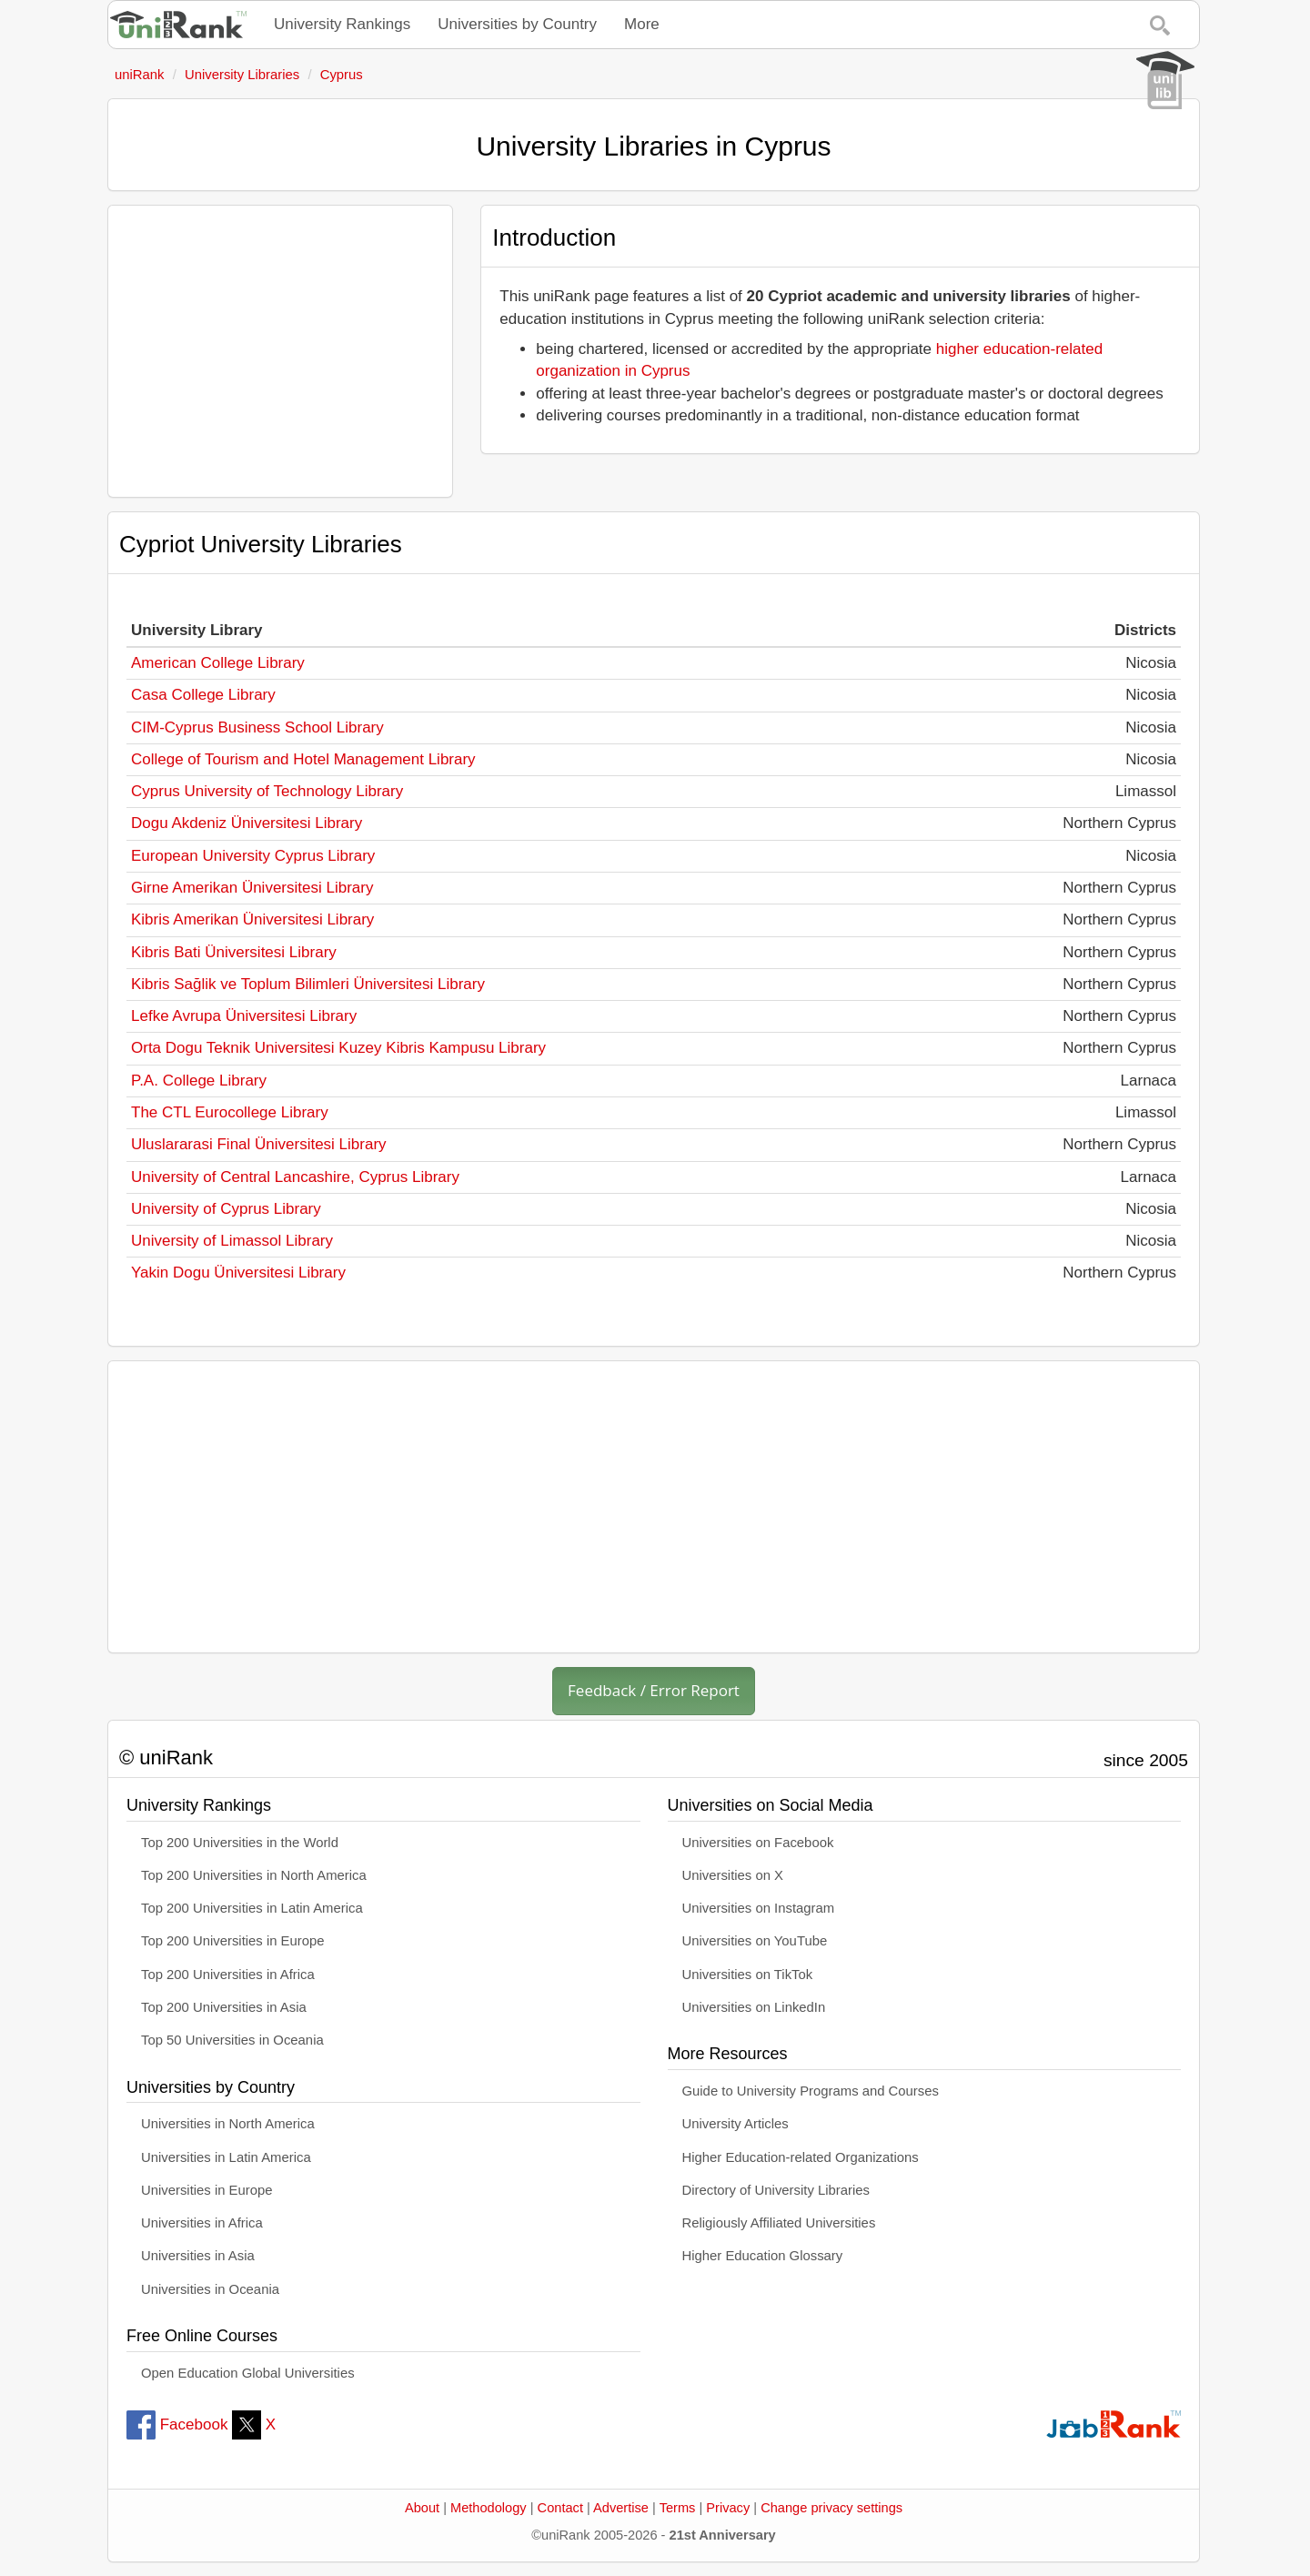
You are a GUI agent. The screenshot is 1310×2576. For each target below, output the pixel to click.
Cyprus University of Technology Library (267, 791)
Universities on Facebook (758, 1842)
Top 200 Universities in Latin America (252, 1908)
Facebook (176, 2424)
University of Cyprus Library (226, 1208)
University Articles (735, 2123)
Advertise (621, 2507)
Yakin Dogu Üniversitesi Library (238, 1272)
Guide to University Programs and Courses (810, 2091)
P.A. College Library (199, 1080)
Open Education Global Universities (248, 2373)
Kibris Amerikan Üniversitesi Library (252, 919)
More (642, 24)
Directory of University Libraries (776, 2190)
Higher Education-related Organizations (800, 2157)
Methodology (488, 2507)
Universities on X (733, 1875)
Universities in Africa (202, 2223)
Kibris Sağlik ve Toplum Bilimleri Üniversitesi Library (308, 984)
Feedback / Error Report (654, 1690)
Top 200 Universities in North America (254, 1875)
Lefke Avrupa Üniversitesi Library (244, 1016)
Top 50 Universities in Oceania (232, 2040)
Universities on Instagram (758, 1908)
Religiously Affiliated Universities (779, 2223)
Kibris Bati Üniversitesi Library (234, 952)
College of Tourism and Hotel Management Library (303, 759)
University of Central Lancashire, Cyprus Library (295, 1177)
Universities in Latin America (226, 2157)
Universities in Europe (207, 2190)
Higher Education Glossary (762, 2255)
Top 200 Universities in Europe (233, 1941)
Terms (678, 2507)
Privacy (728, 2507)
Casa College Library (203, 694)
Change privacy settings (831, 2507)
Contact (560, 2507)
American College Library (218, 663)
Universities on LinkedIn (754, 2007)
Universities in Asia (198, 2255)
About (422, 2507)
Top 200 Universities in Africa (228, 1974)
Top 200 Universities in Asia (224, 2007)
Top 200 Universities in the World (239, 1842)
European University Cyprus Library (253, 855)
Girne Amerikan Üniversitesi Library (252, 887)
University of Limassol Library (232, 1240)
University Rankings (342, 24)
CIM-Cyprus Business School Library (257, 727)
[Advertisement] (280, 351)
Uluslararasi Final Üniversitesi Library (259, 1144)
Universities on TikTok (747, 1974)
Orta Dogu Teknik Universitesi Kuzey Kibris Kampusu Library (338, 1047)
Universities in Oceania (210, 2289)
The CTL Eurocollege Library (229, 1112)
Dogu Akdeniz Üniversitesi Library (246, 823)
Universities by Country (517, 24)
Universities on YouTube (755, 1941)
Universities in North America (228, 2123)
